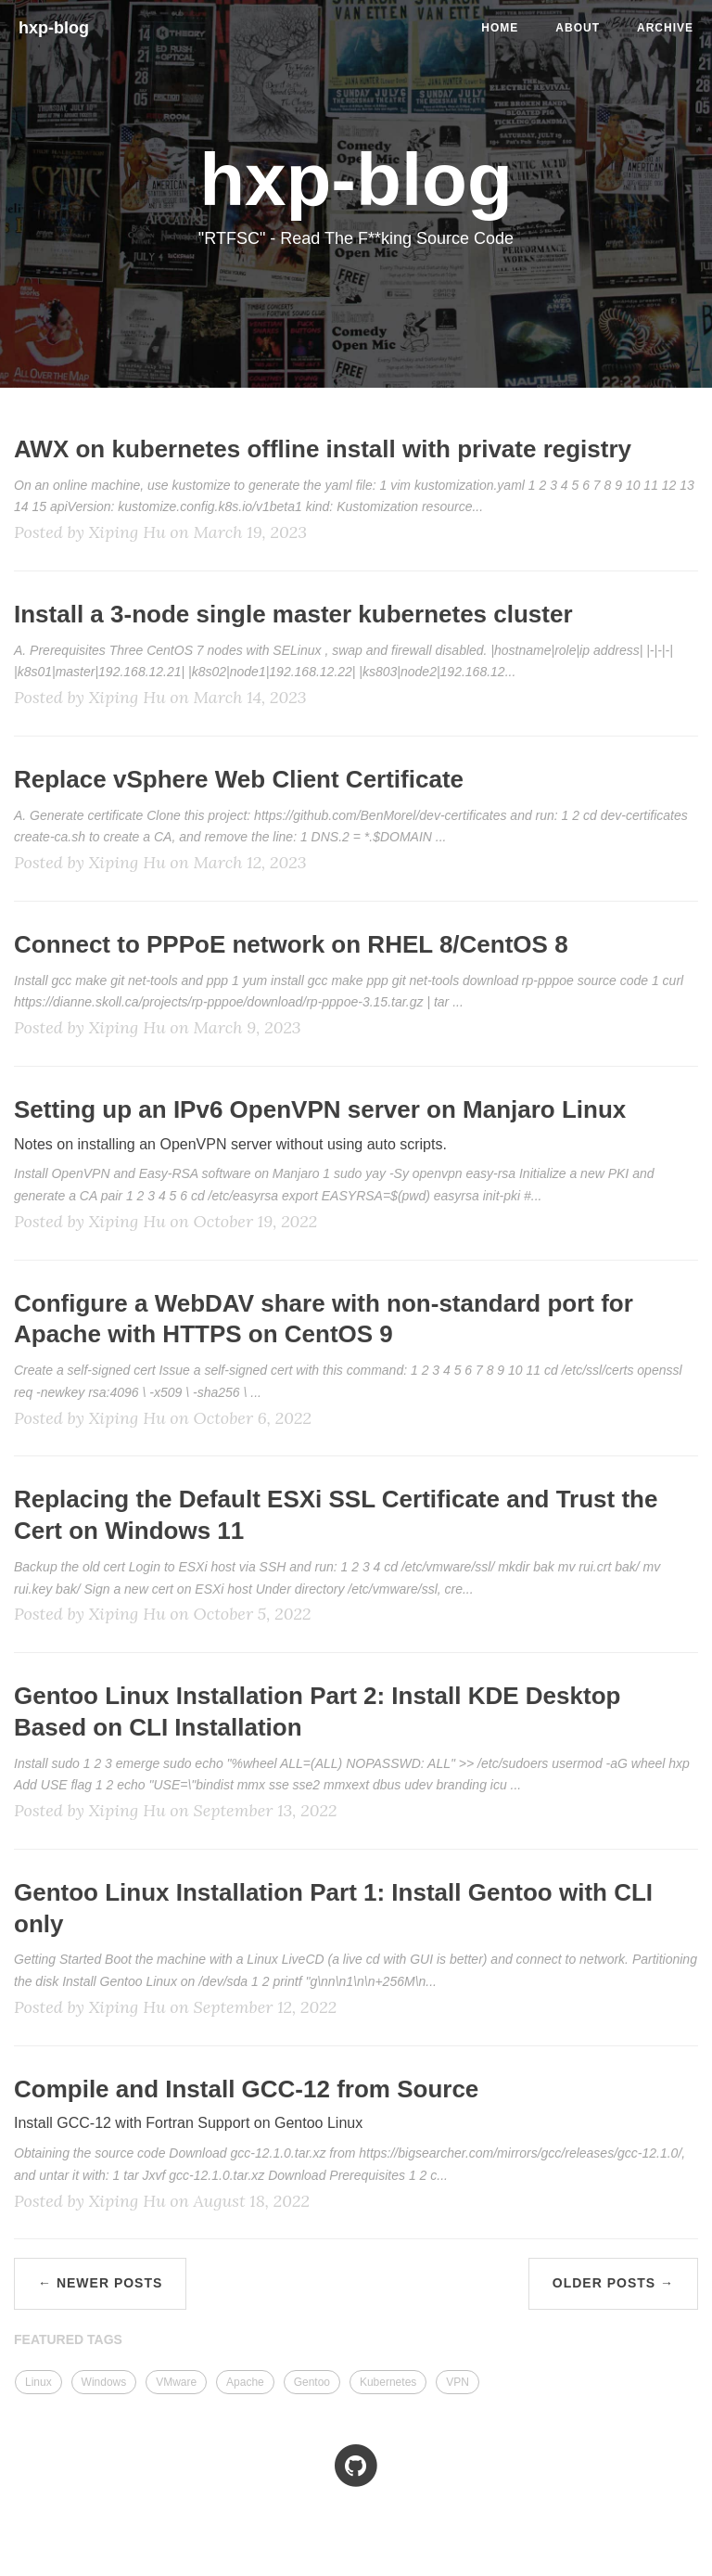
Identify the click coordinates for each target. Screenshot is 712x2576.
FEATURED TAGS (68, 2339)
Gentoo (312, 2382)
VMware (176, 2382)
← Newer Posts (100, 2282)
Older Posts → (613, 2282)
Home (499, 27)
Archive (665, 27)
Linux (38, 2382)
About (577, 27)
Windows (104, 2382)
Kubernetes (388, 2382)
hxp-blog (54, 28)
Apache (245, 2382)
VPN (457, 2382)
